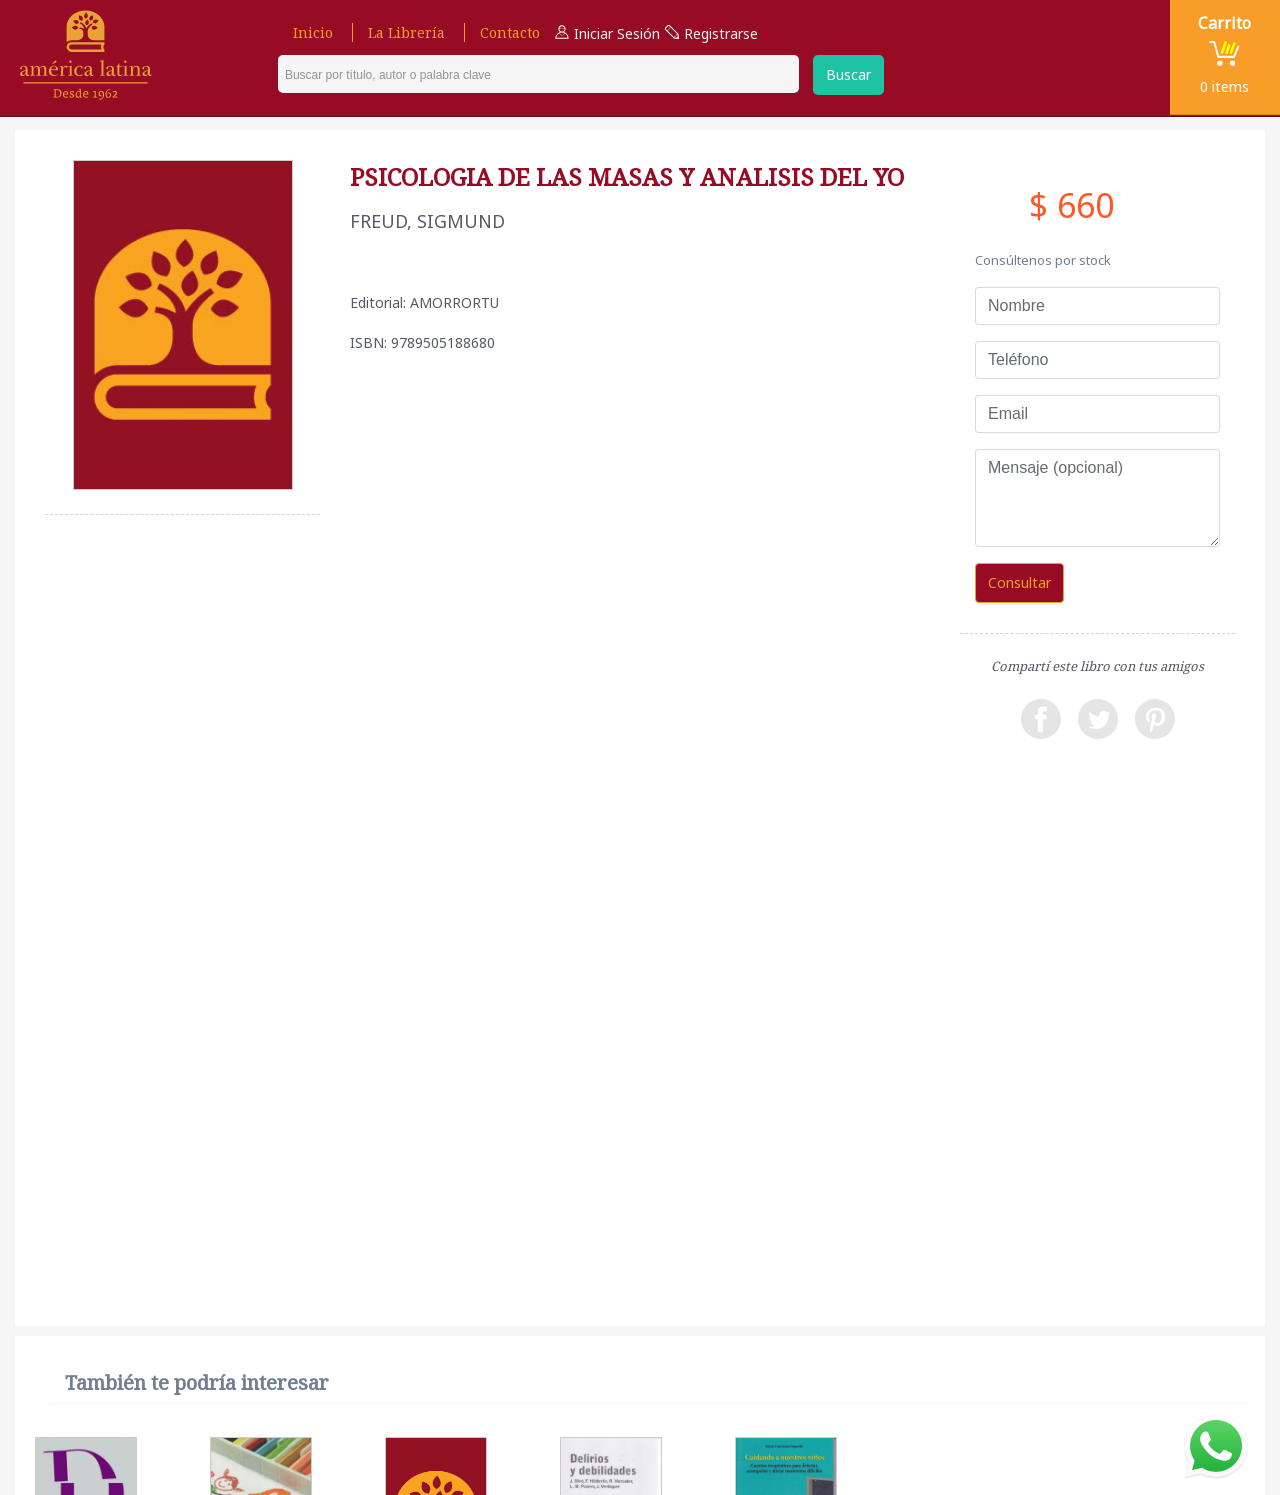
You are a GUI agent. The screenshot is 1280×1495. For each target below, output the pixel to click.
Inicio (313, 32)
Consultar (1019, 582)
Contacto (510, 32)
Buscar (848, 74)
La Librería (406, 32)
